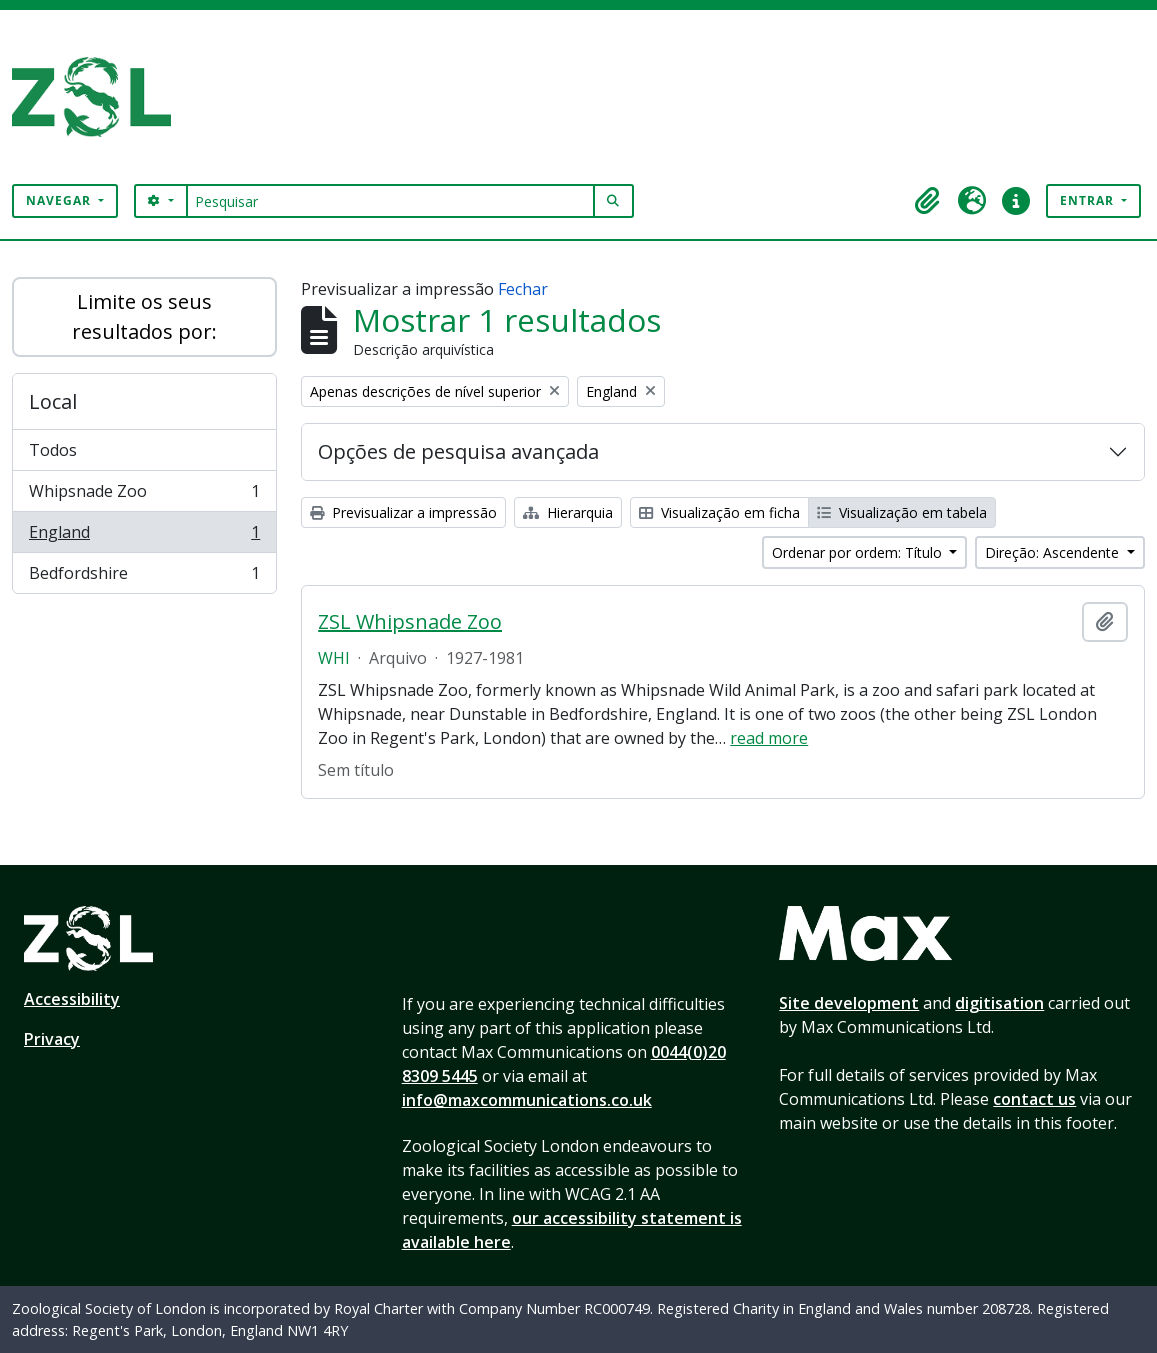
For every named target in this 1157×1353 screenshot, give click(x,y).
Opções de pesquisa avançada (458, 451)
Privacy (52, 1039)
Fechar (523, 289)
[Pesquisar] (390, 201)
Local (53, 401)
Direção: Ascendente (1054, 552)
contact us (1034, 1099)
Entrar (1089, 200)
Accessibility (72, 999)
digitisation (999, 1003)
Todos (53, 450)
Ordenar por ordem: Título (859, 552)
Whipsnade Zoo (144, 495)
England (144, 536)
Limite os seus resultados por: (144, 316)
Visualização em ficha (719, 512)
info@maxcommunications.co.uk (527, 1100)
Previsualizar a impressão (403, 512)
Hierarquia (568, 512)
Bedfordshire (144, 577)
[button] (928, 201)
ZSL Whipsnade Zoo (410, 622)
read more (769, 738)
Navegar (60, 200)
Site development (849, 1003)
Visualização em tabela (902, 512)
